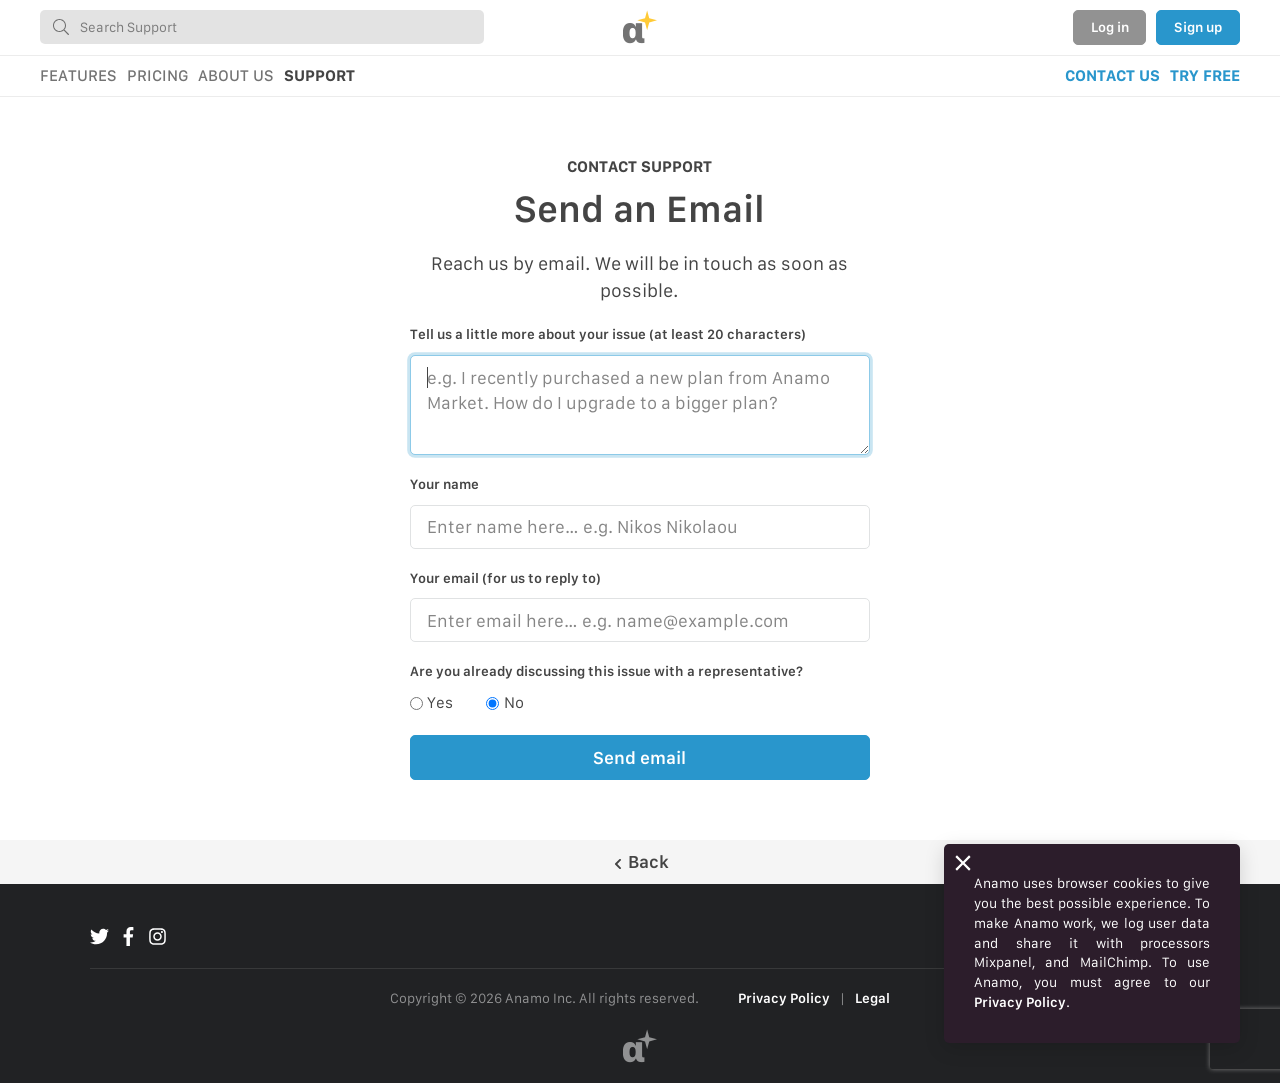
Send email (639, 757)
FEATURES (78, 75)
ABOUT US (236, 75)
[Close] (963, 863)
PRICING (157, 75)
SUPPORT (319, 75)
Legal (872, 998)
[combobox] (262, 27)
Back (640, 861)
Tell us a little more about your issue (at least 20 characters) (608, 334)
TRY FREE (1205, 75)
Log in (1110, 27)
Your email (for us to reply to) (505, 578)
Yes (440, 702)
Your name (444, 484)
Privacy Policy (784, 998)
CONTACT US (1112, 75)
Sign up (1198, 27)
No (514, 702)
